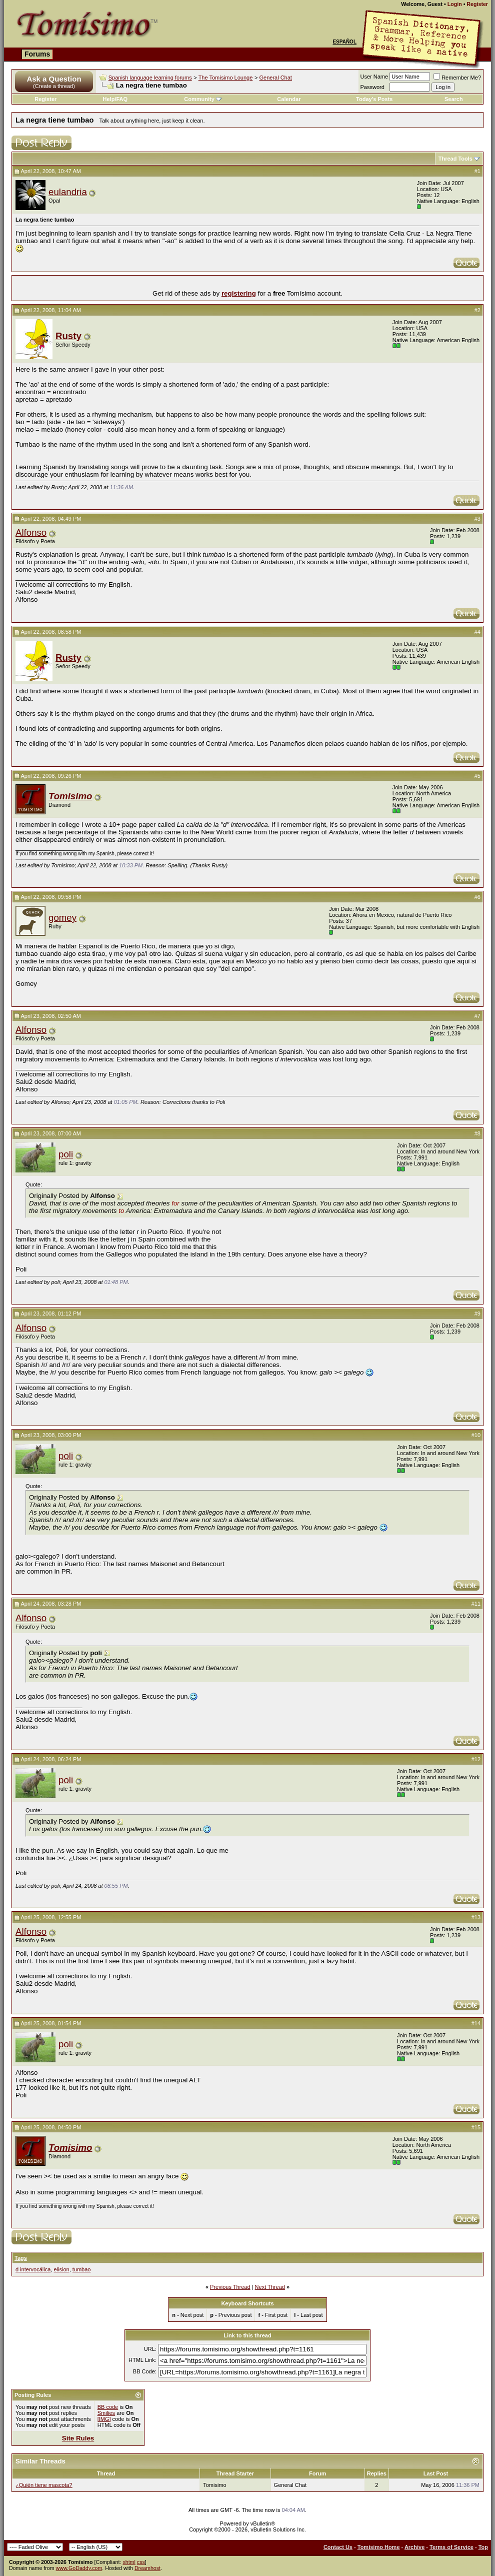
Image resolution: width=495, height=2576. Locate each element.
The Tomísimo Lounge (225, 78)
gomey (62, 917)
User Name (374, 77)
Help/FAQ (115, 99)
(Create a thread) (54, 86)
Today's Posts (374, 99)
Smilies (106, 2413)
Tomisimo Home (379, 2547)
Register (477, 4)
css (141, 2562)
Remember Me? (457, 78)
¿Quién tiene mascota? (44, 2485)
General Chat (275, 78)
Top (483, 2547)
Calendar (288, 99)
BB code (108, 2407)
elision (61, 2269)
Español (344, 42)
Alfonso (31, 532)
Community (203, 99)
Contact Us (338, 2547)
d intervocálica (33, 2269)
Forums (37, 54)
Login (455, 4)
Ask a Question (53, 79)
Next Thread (270, 2287)
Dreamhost (147, 2568)
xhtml (128, 2562)
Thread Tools (455, 159)
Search (453, 99)
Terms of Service (452, 2547)
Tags (20, 2258)
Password (372, 87)
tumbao (81, 2269)
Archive (414, 2547)
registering (239, 293)
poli (65, 1154)
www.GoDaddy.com (79, 2568)
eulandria (67, 192)
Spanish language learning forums (150, 78)
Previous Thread (230, 2287)
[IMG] (104, 2419)
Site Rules (78, 2438)
